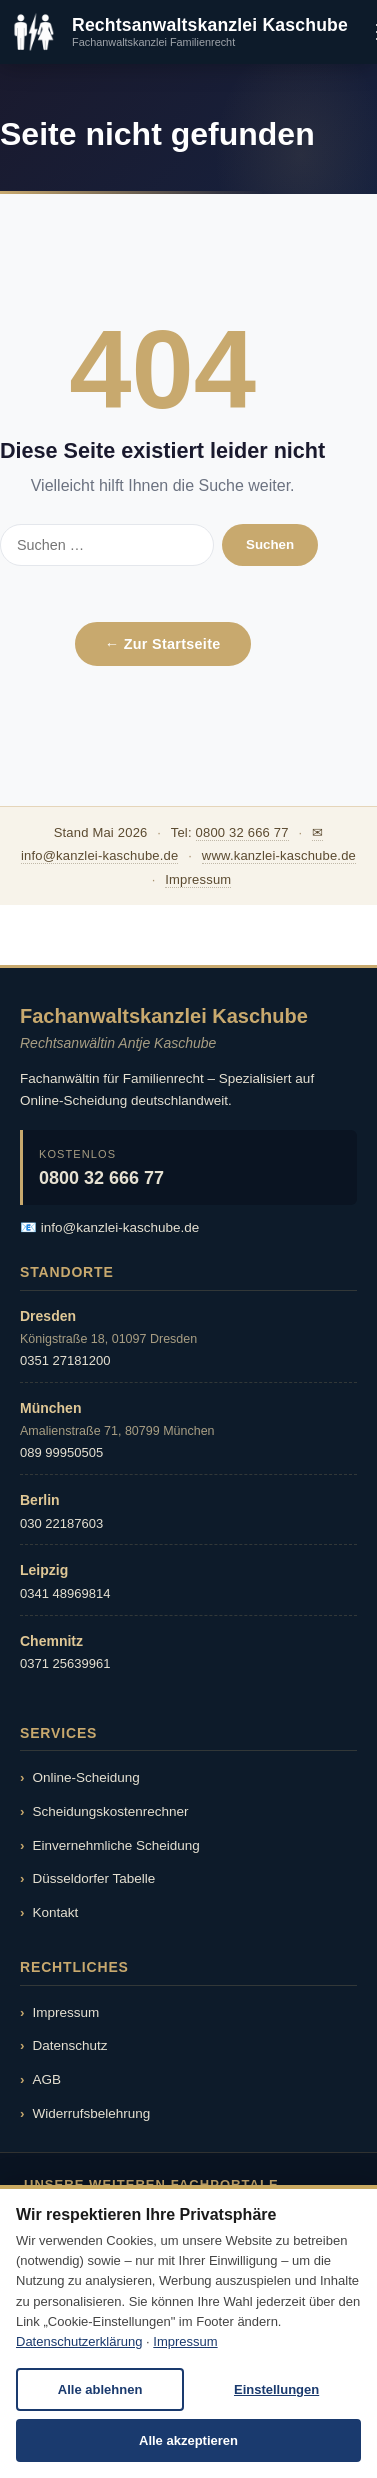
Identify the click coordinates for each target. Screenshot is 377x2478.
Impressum (198, 879)
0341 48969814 (65, 1593)
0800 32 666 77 (242, 832)
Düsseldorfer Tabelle (94, 1878)
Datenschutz (70, 2045)
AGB (47, 2079)
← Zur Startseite (163, 644)
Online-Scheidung (86, 1777)
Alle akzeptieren (188, 2440)
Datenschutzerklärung (79, 2341)
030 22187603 (61, 1523)
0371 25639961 (65, 1663)
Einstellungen (276, 2389)
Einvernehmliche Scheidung (116, 1845)
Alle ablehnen (100, 2389)
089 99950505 (61, 1452)
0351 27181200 (65, 1360)
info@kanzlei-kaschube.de (120, 1227)
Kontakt (56, 1912)
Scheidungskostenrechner (111, 1811)
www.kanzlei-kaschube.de (279, 855)
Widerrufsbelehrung (92, 2113)
